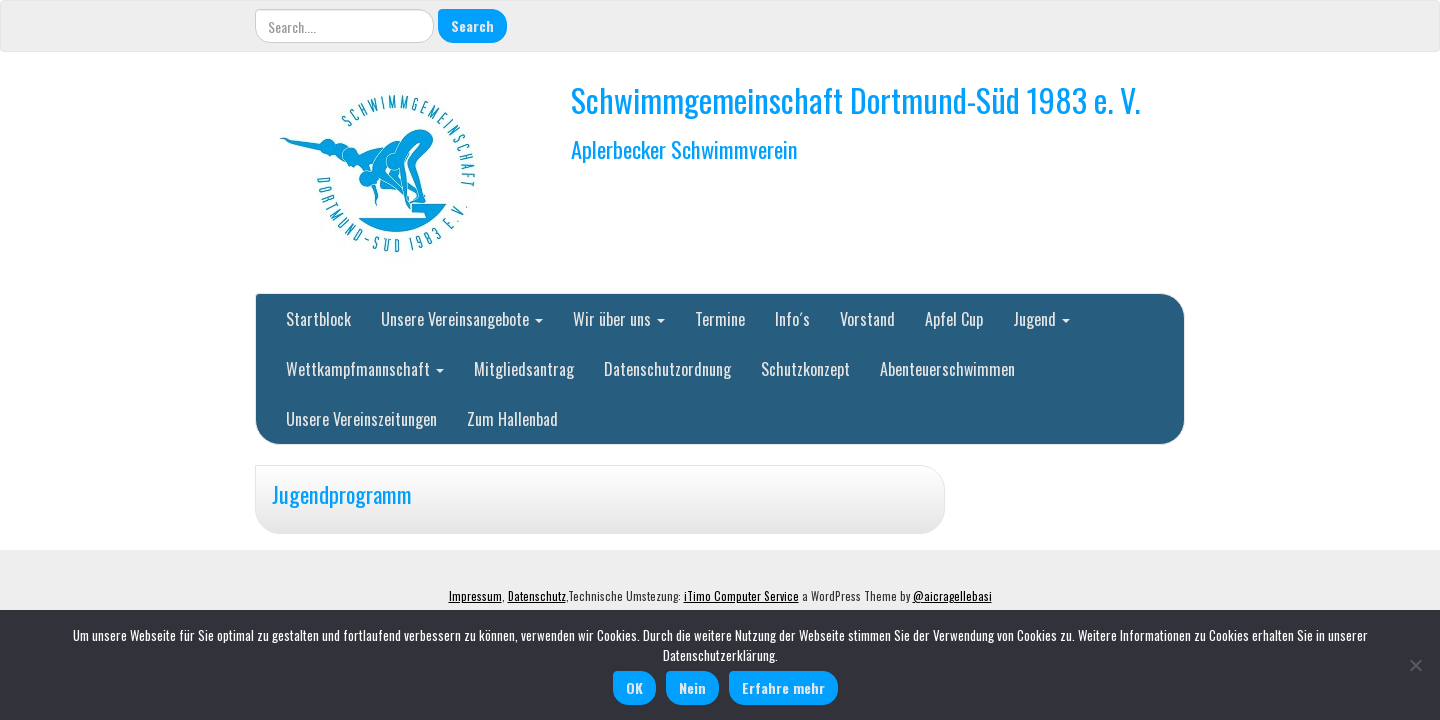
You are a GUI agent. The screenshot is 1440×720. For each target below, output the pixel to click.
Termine (720, 319)
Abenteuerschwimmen (947, 369)
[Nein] (1415, 665)
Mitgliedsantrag (524, 369)
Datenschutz (537, 596)
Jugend (1041, 319)
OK (634, 687)
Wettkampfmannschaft (365, 369)
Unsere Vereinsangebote (462, 319)
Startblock (318, 319)
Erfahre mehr (783, 687)
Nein (692, 687)
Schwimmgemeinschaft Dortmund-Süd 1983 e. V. (855, 99)
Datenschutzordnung (667, 369)
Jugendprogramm (342, 493)
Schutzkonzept (805, 369)
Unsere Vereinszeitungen (361, 419)
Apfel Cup (954, 319)
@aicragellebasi (952, 596)
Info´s (792, 319)
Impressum (475, 596)
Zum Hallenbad (512, 419)
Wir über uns (619, 319)
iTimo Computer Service (741, 596)
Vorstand (867, 319)
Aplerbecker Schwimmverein (684, 148)
